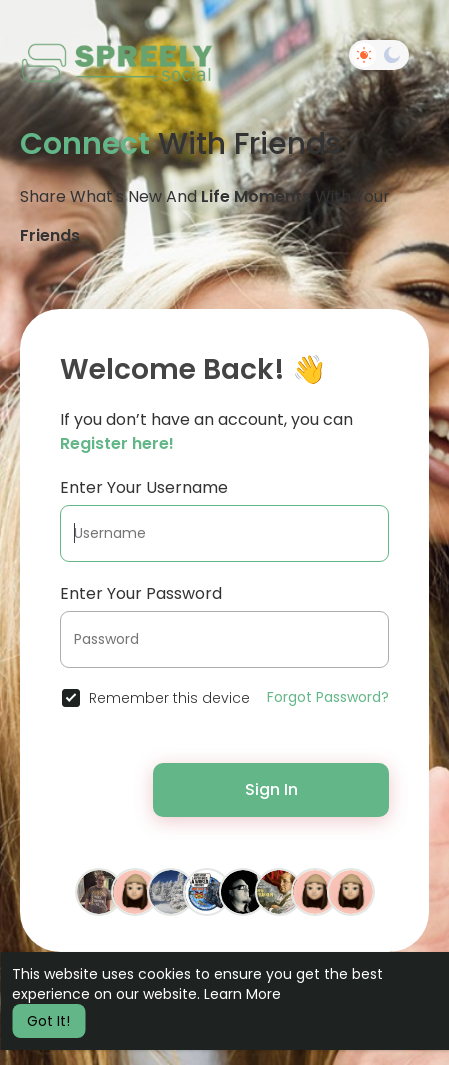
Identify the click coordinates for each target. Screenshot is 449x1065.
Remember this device (169, 698)
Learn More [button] (242, 994)
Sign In (271, 789)
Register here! (117, 443)
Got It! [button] (48, 1021)
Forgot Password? (328, 697)
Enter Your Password (141, 593)
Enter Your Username (144, 487)
